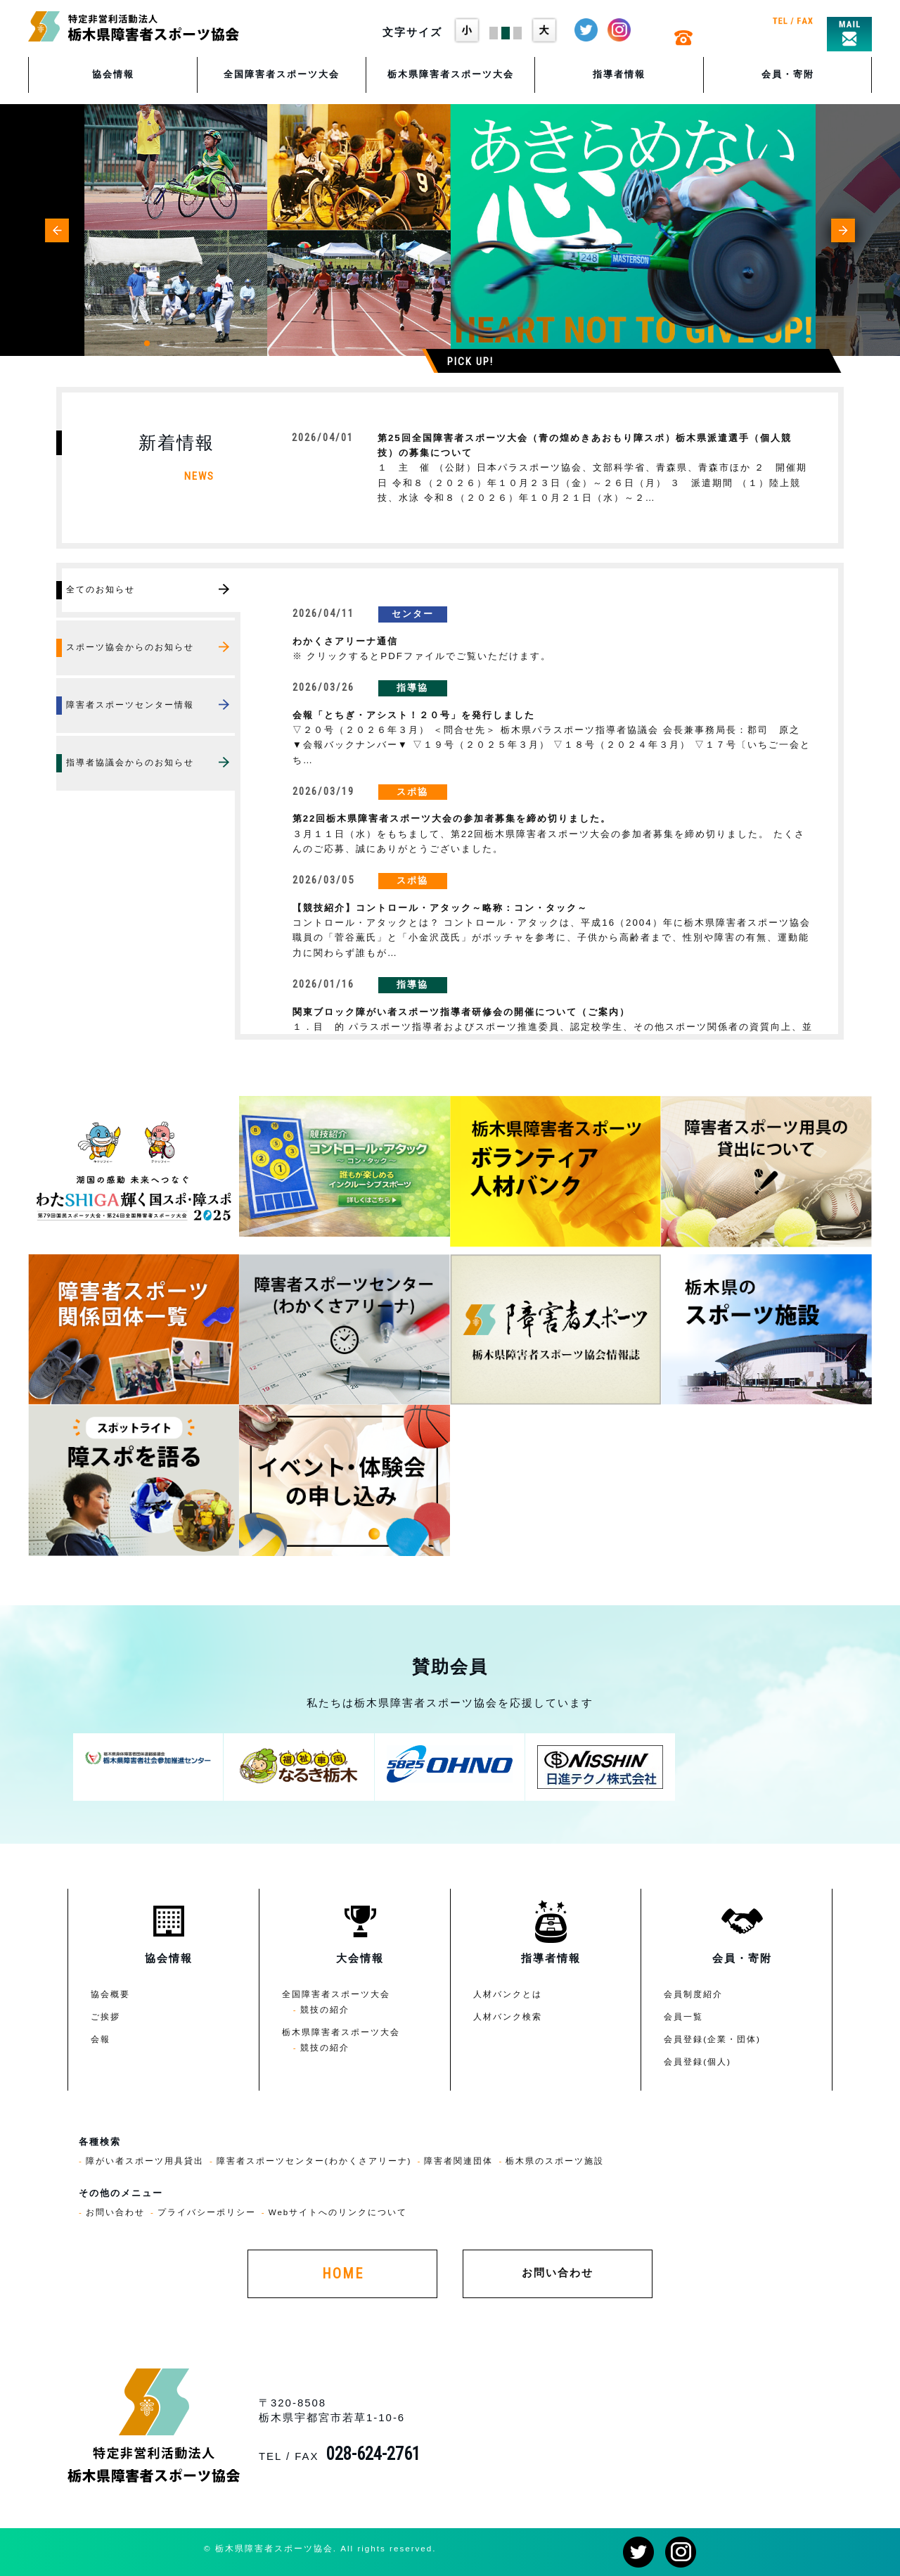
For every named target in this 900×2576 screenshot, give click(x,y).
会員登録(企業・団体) (712, 2038)
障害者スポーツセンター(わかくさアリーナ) (314, 2160)
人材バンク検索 (507, 2016)
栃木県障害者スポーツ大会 (450, 74)
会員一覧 (683, 2016)
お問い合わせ (115, 2212)
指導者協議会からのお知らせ (130, 762)
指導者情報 (619, 74)
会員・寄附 (787, 74)
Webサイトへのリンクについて (338, 2212)
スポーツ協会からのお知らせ (130, 646)
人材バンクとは (507, 1993)
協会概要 (110, 1993)
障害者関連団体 (458, 2160)
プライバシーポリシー (207, 2212)
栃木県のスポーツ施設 (555, 2160)
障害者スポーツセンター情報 (130, 704)
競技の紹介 (324, 2009)
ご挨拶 (105, 2016)
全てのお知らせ (100, 589)
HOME (343, 2274)
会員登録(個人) (697, 2061)
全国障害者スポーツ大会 (282, 74)
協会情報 (113, 74)
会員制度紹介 (693, 1993)
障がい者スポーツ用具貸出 (145, 2160)
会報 (100, 2038)
